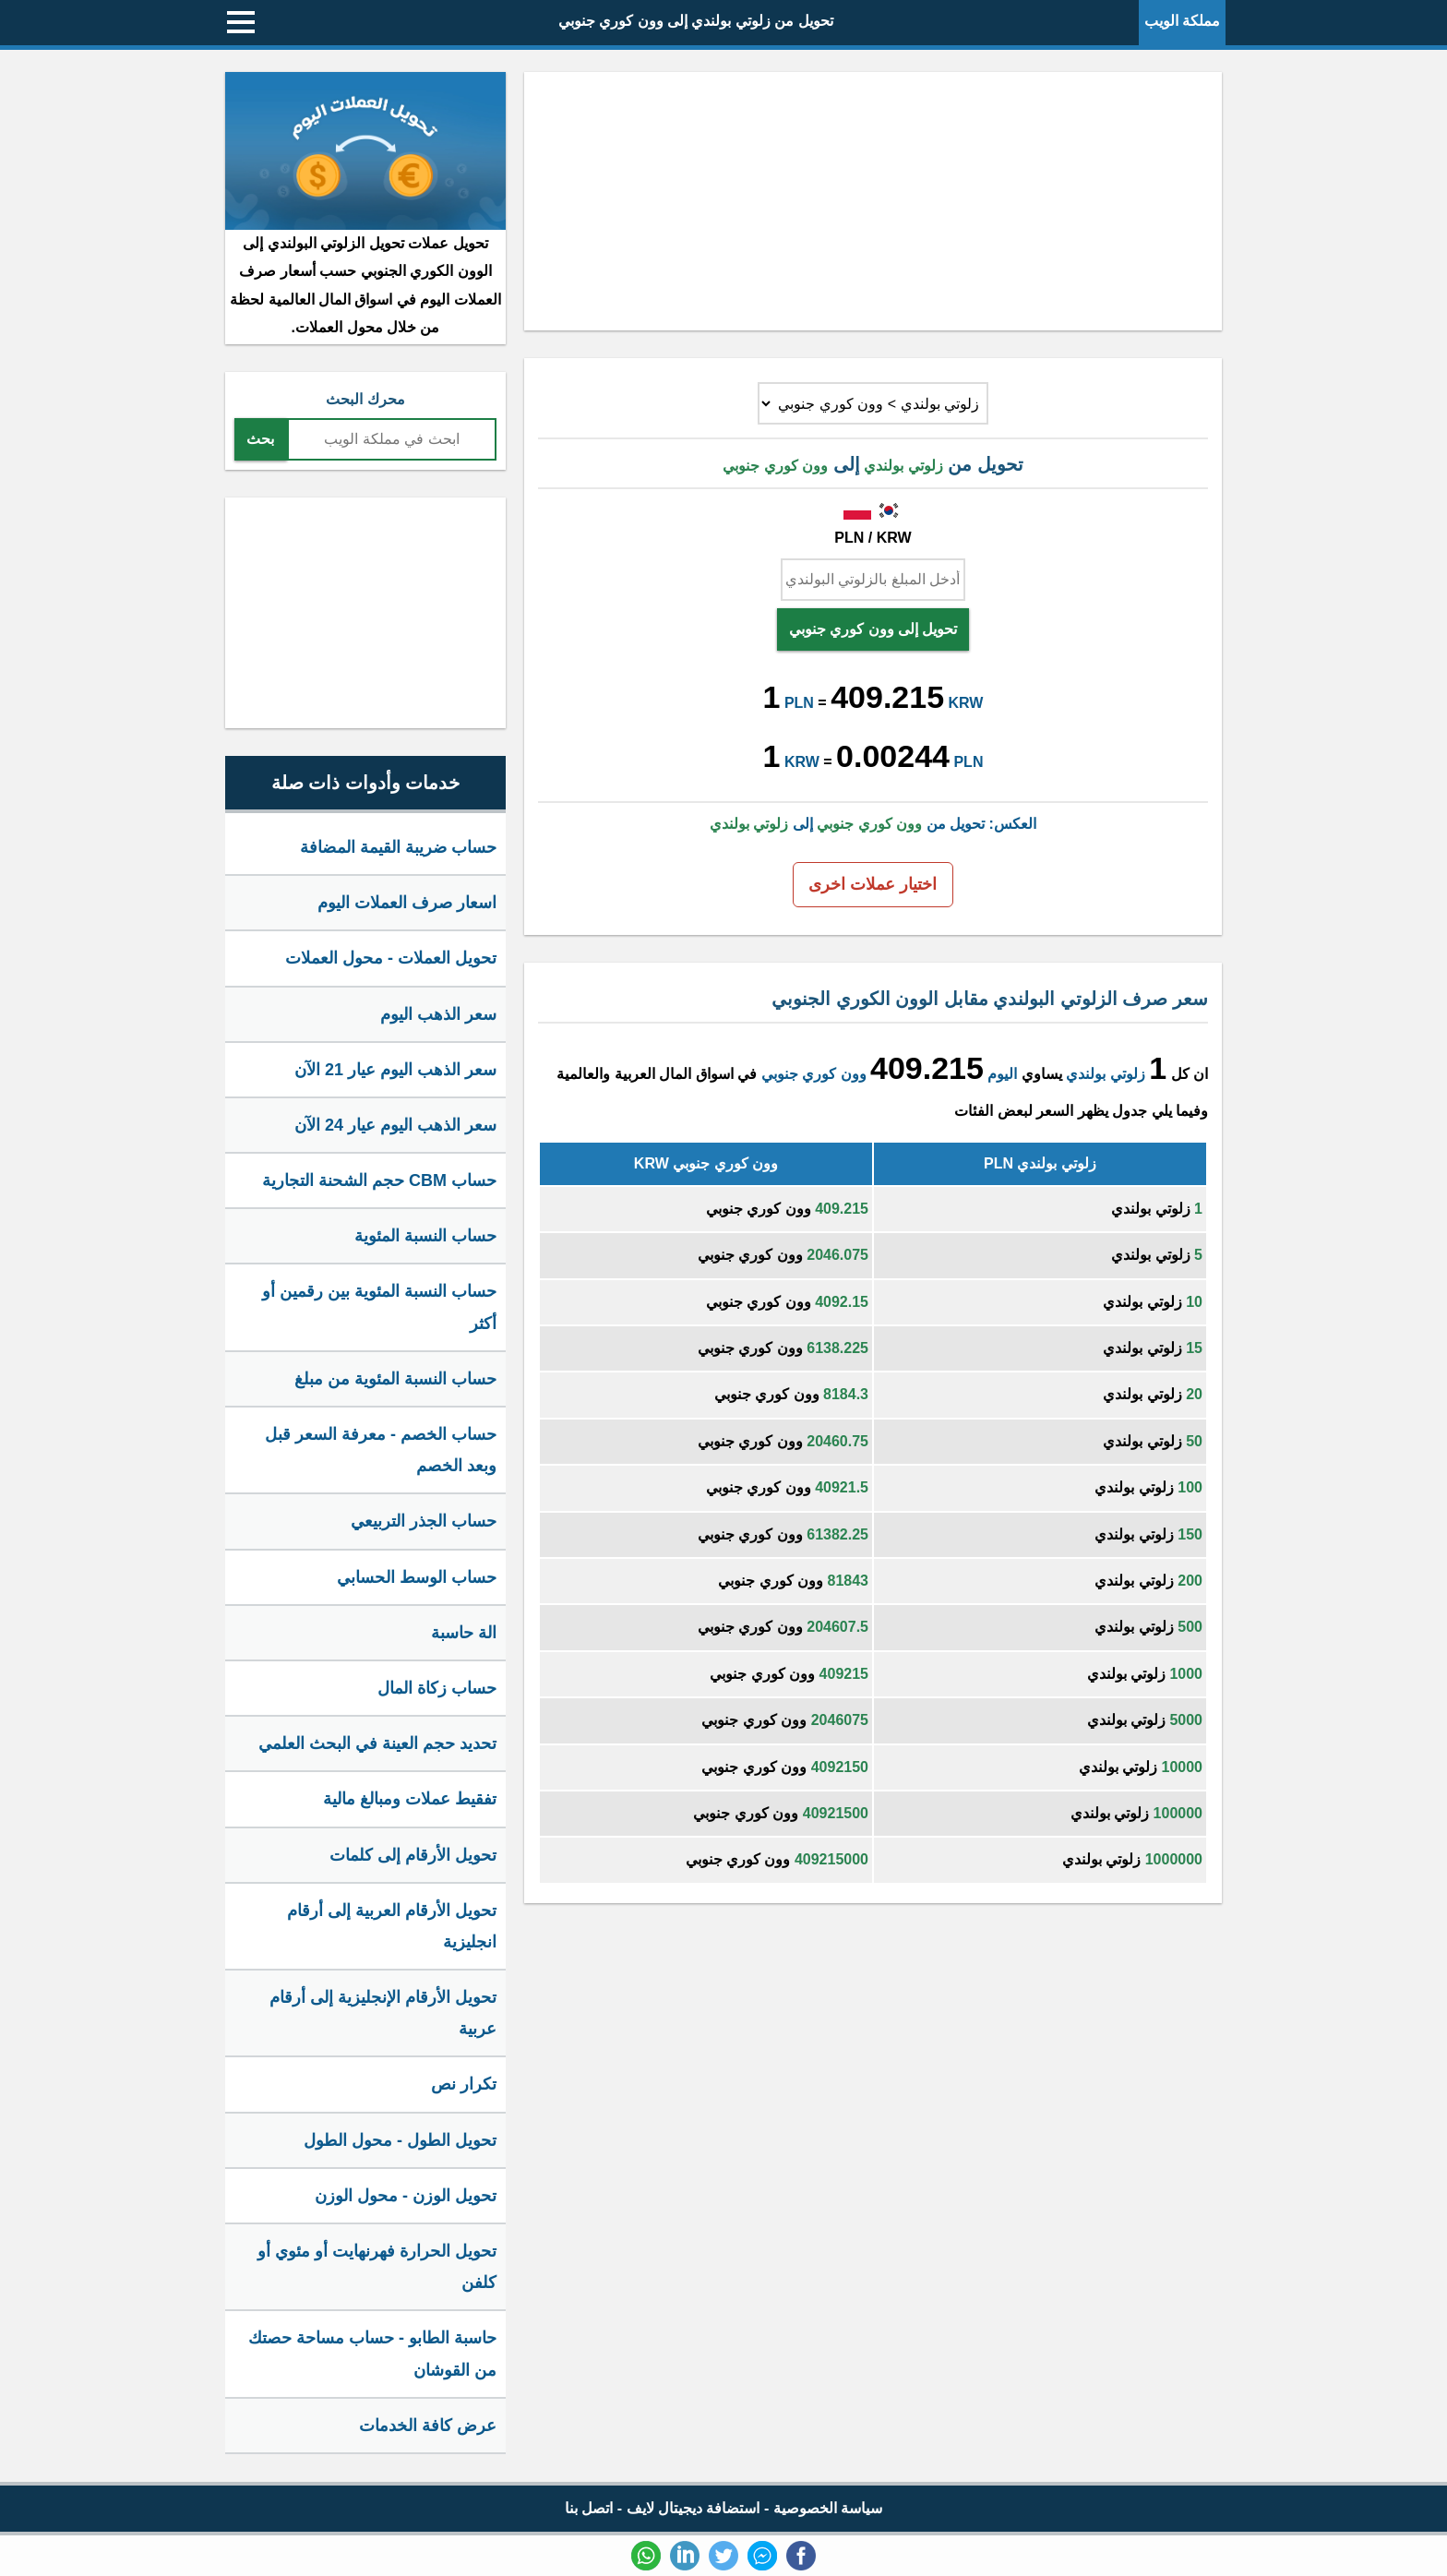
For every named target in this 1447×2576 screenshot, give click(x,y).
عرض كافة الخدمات (427, 2425)
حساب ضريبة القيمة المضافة (398, 847)
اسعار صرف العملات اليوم (406, 902)
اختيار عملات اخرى (872, 884)
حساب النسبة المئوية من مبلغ (395, 1379)
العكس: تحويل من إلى (873, 824)
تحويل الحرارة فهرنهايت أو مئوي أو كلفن (376, 2267)
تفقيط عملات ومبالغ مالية (409, 1799)
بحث (260, 439)
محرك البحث (365, 399)
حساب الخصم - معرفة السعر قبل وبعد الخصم (380, 1450)
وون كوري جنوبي (814, 1074)
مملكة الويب (1182, 21)
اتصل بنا (589, 2508)
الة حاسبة (463, 1632)
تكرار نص (463, 2084)
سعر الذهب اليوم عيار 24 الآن (395, 1125)
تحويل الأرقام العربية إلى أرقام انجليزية (391, 1926)
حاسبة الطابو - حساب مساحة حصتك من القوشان (372, 2353)
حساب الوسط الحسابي (416, 1577)
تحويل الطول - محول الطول (400, 2140)
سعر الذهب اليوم (438, 1014)
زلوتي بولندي (1105, 1074)
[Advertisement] (873, 201)
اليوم (1002, 1074)
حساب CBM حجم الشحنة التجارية (379, 1180)
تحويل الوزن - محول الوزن (405, 2196)
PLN (799, 703)
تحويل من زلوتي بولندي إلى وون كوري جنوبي (695, 21)
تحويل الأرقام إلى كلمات (412, 1855)
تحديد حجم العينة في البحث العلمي (377, 1743)
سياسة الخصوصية (827, 2508)
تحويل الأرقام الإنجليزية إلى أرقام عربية (382, 2013)
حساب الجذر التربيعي (423, 1521)
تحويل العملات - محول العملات (390, 958)
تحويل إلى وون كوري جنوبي (873, 629)
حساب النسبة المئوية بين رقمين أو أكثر (379, 1307)
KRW (966, 703)
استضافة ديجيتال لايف (693, 2508)
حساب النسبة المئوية (425, 1236)
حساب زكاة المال (436, 1688)
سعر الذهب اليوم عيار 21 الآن (395, 1069)
